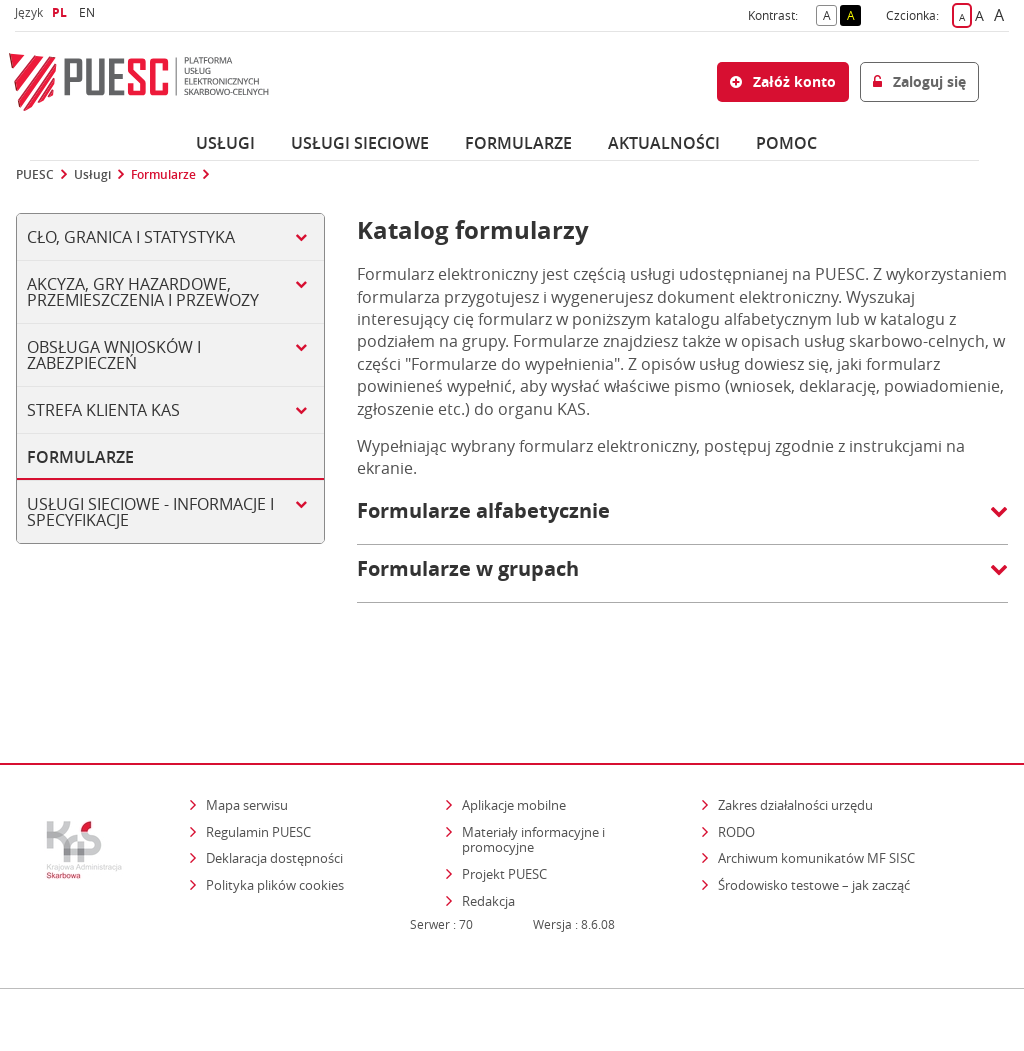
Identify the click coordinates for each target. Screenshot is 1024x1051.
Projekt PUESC (504, 812)
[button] (682, 521)
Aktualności (664, 143)
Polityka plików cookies (275, 823)
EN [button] (89, 12)
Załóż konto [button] (783, 81)
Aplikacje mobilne (514, 744)
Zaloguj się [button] (919, 81)
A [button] (830, 14)
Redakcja (488, 839)
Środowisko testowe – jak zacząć (815, 822)
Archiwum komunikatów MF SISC (816, 797)
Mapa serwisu (247, 744)
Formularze (518, 143)
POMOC (786, 143)
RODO (736, 770)
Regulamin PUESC (258, 770)
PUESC (35, 175)
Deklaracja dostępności (274, 797)
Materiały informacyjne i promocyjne (533, 778)
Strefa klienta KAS (103, 410)
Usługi (225, 143)
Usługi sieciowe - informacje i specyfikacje (150, 512)
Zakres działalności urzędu (797, 743)
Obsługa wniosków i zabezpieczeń (114, 355)
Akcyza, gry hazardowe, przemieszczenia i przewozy (143, 292)
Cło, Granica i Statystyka (131, 237)
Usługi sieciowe (360, 143)
